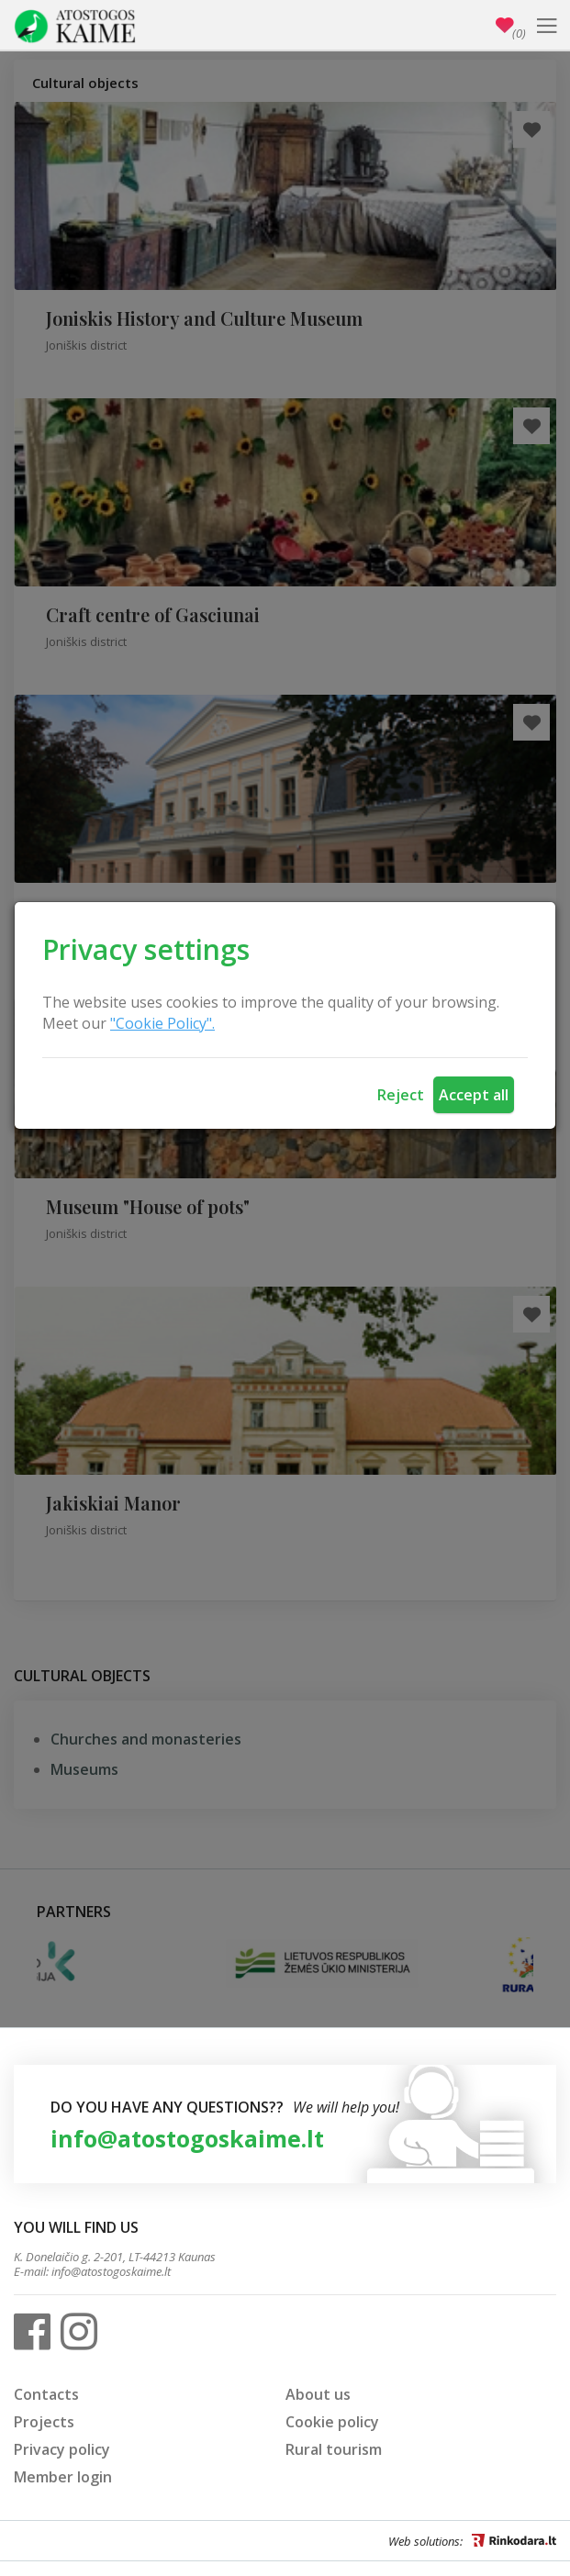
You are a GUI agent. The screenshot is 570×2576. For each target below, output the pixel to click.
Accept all (474, 1095)
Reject (400, 1095)
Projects (44, 2422)
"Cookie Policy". (162, 1023)
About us (318, 2394)
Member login (63, 2477)
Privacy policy (62, 2449)
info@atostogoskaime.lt (187, 2138)
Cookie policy (332, 2422)
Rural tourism (333, 2449)
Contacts (46, 2394)
